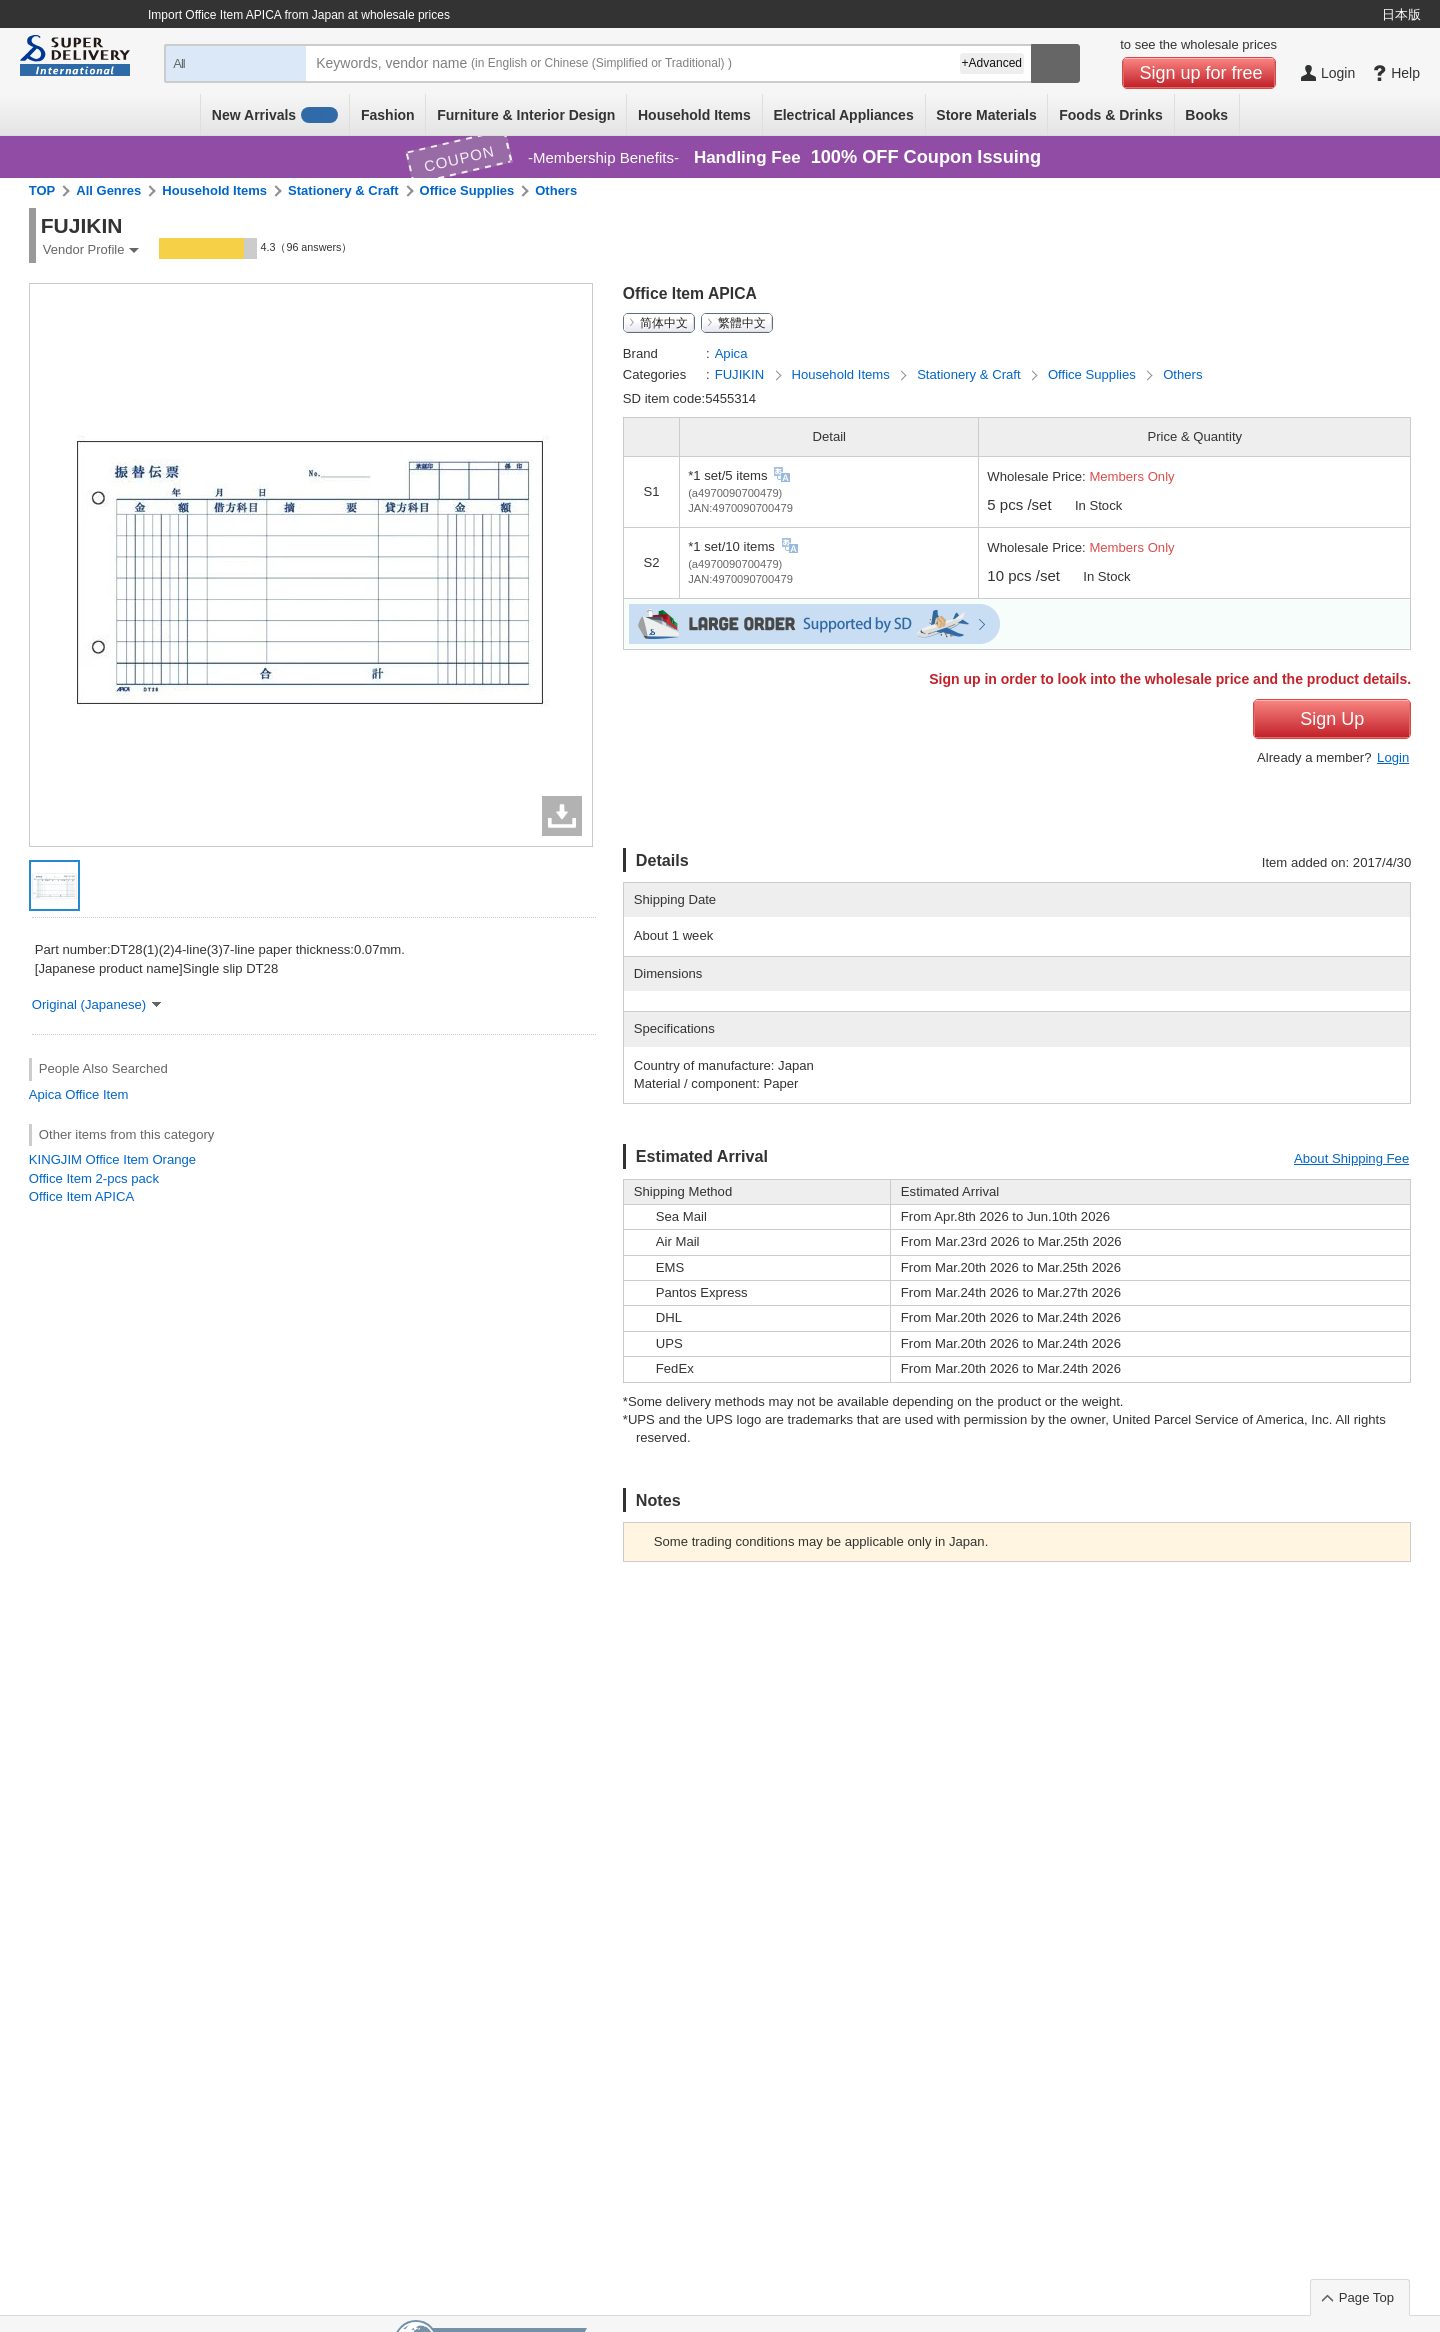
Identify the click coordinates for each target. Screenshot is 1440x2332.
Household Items (694, 115)
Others (556, 190)
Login (1393, 757)
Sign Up (1332, 719)
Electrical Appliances (843, 115)
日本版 (1401, 14)
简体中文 (664, 323)
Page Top (1366, 2297)
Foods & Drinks (1110, 115)
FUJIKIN (741, 374)
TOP (42, 190)
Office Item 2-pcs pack (94, 1178)
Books (1206, 115)
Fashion (388, 115)
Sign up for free (1201, 73)
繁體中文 (742, 323)
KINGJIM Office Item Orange (112, 1159)
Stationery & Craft (343, 190)
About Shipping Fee (1351, 1158)
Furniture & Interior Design (526, 115)
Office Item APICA (81, 1196)
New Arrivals (275, 115)
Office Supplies (467, 190)
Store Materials (986, 115)
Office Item (96, 1094)
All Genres (108, 190)
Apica (45, 1094)
